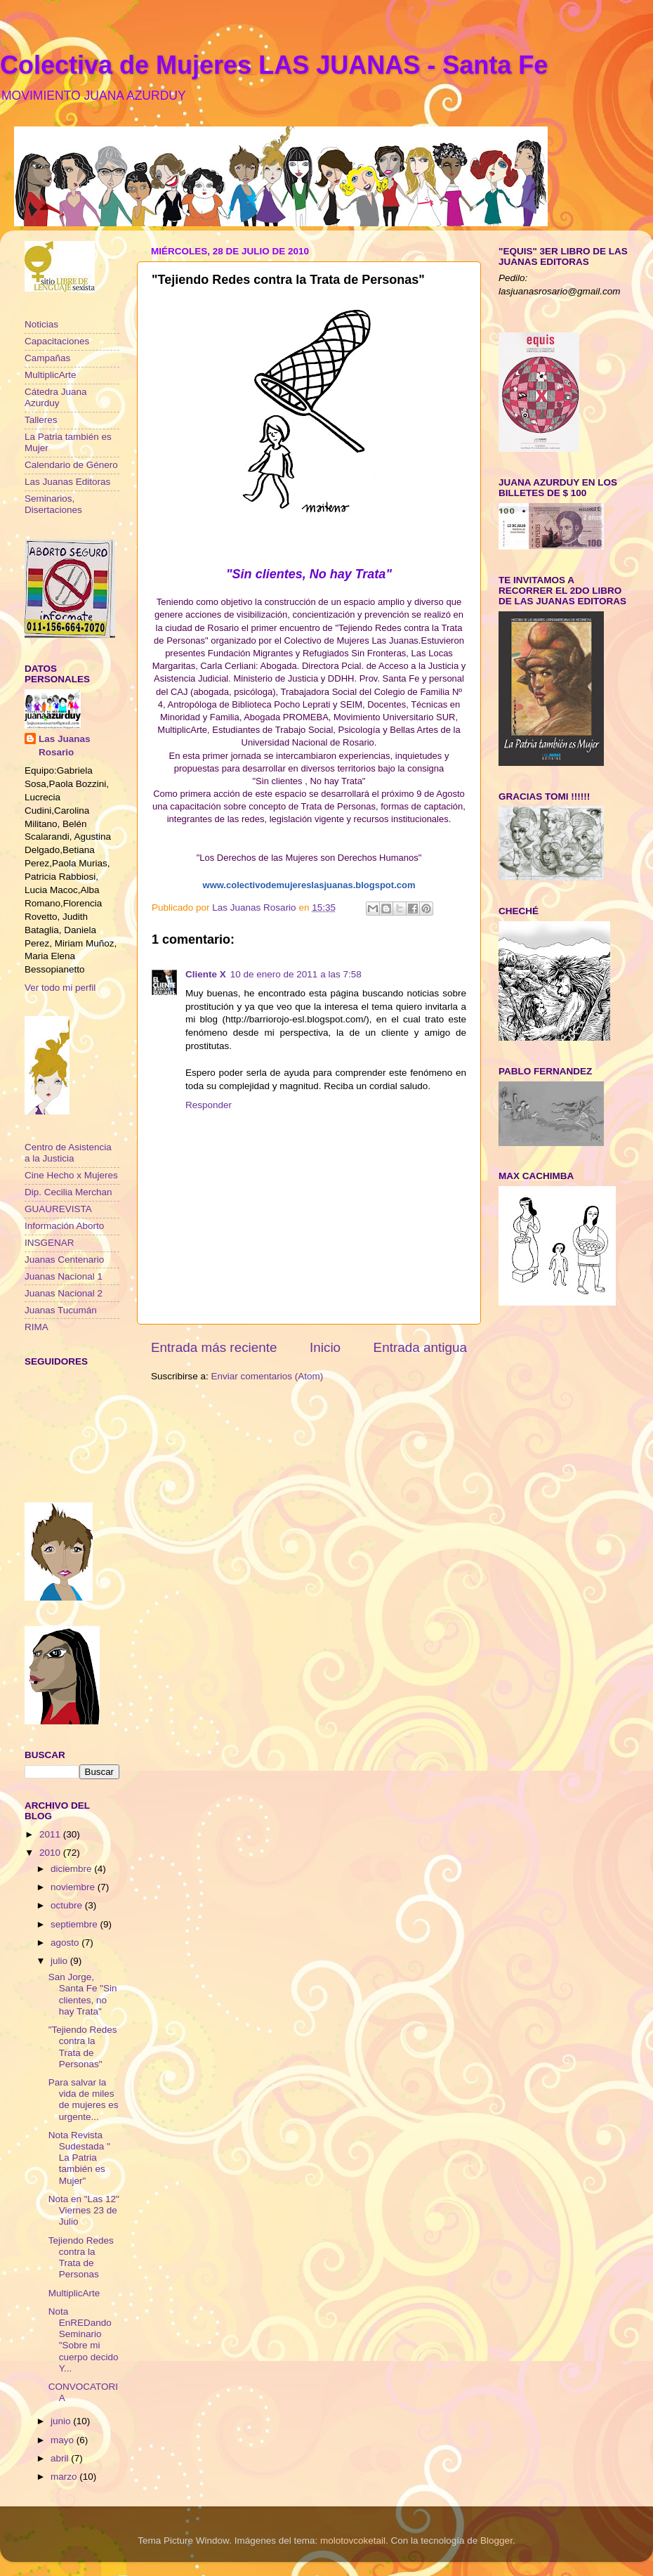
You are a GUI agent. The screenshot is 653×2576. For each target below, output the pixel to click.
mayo (64, 2440)
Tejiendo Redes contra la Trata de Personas (81, 2257)
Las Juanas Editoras (67, 481)
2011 (51, 1834)
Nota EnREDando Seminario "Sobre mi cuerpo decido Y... (83, 2340)
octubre (68, 1905)
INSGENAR (49, 1242)
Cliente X (205, 974)
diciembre (72, 1868)
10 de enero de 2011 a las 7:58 (296, 974)
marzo (65, 2476)
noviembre (74, 1887)
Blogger (496, 2540)
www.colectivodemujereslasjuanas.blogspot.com (309, 885)
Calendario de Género (71, 465)
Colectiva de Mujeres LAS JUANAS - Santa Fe (274, 65)
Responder (208, 1105)
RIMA (36, 1327)
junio (62, 2421)
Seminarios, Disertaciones (53, 504)
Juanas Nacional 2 (64, 1293)
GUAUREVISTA (58, 1209)
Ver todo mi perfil (60, 987)
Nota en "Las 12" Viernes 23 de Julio (83, 2210)
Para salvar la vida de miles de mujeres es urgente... (83, 2099)
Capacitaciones (57, 341)
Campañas (47, 358)
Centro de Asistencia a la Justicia (68, 1153)
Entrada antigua (420, 1347)
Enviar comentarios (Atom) (267, 1376)
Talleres (41, 420)
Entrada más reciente (214, 1347)
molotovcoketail (352, 2540)
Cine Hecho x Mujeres (71, 1175)
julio (60, 1961)
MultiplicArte (51, 375)
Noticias (41, 324)
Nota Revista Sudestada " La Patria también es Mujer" (79, 2158)
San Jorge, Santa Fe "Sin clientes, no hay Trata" (82, 1994)
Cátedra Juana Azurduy (56, 397)
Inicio (325, 1347)
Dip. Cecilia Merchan (68, 1192)
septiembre (75, 1924)
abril (61, 2458)
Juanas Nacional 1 (64, 1276)
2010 (51, 1852)
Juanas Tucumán (61, 1310)
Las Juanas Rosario (65, 745)
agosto (66, 1942)
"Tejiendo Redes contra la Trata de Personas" (82, 2046)
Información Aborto (64, 1226)
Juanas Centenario (64, 1259)
